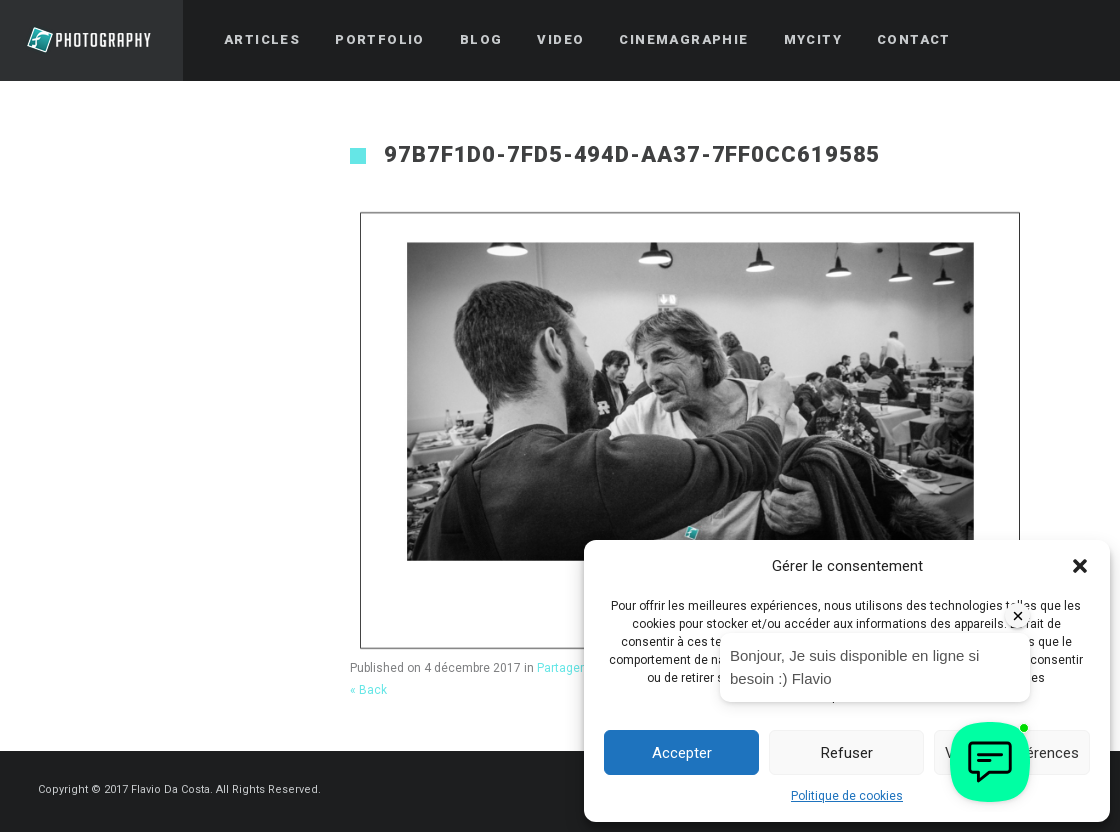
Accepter (682, 753)
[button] (1080, 566)
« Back (368, 690)
